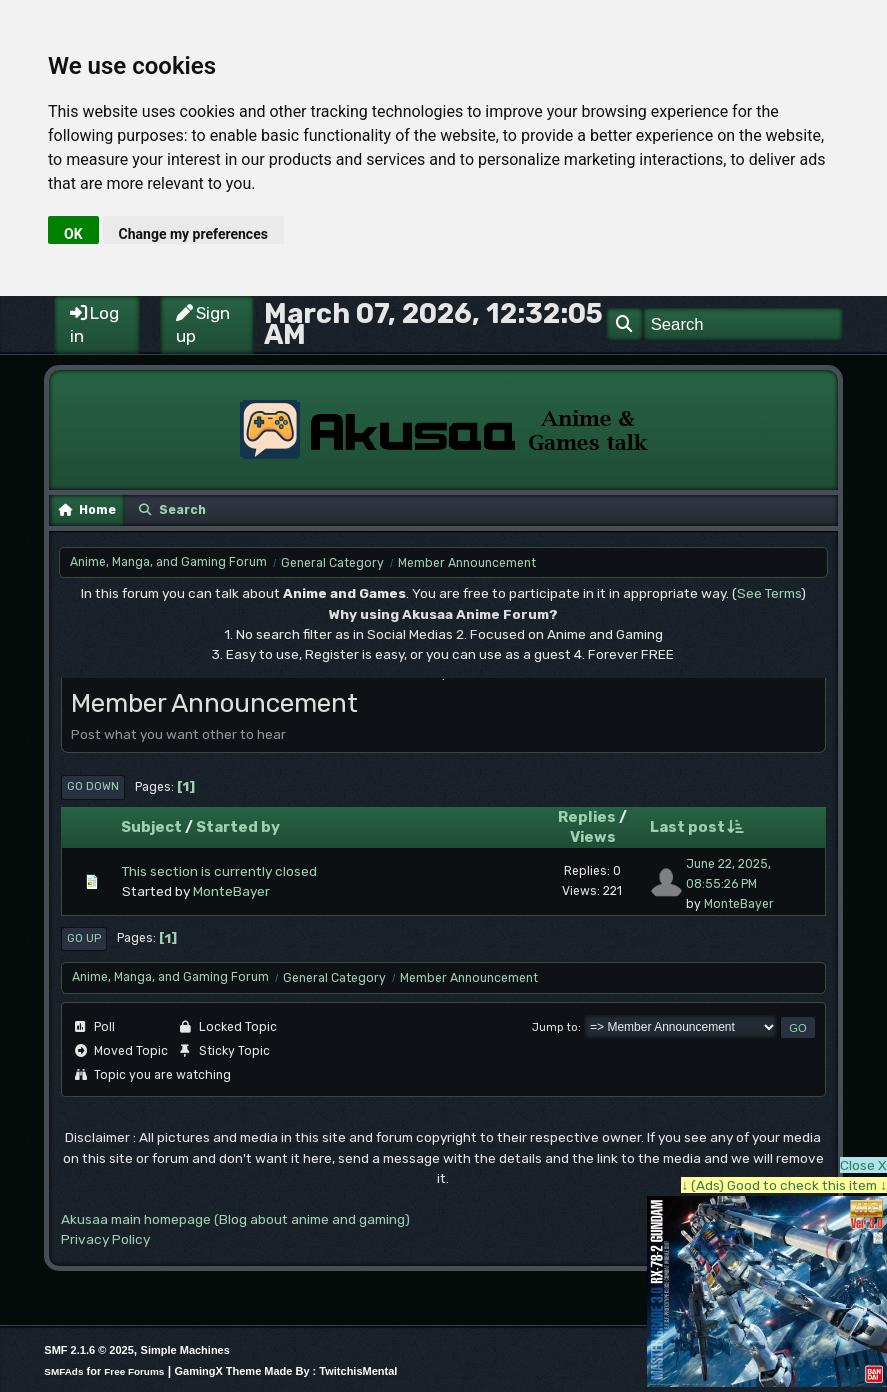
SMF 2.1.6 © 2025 (88, 1350)
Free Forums (134, 1371)
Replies (587, 817)
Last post (696, 826)
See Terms (769, 593)
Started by (238, 827)
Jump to (555, 1027)
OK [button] (73, 234)
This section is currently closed (219, 871)
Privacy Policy (105, 1239)
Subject (151, 827)
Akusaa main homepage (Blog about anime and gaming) (235, 1219)
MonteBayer (231, 891)
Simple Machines (185, 1350)
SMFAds (63, 1371)
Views (593, 837)
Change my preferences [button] (193, 234)
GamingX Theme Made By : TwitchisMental (285, 1371)
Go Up (84, 938)
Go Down (93, 786)
